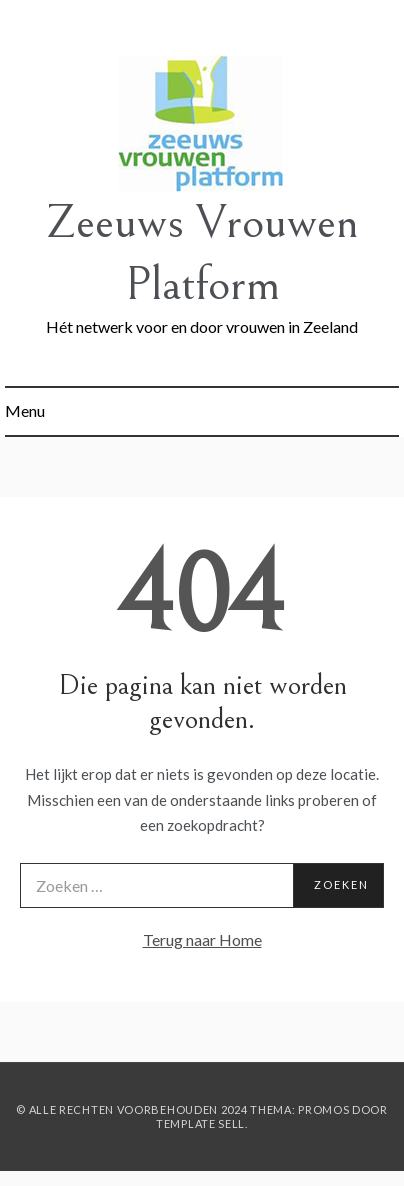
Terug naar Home (202, 939)
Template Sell (200, 1123)
